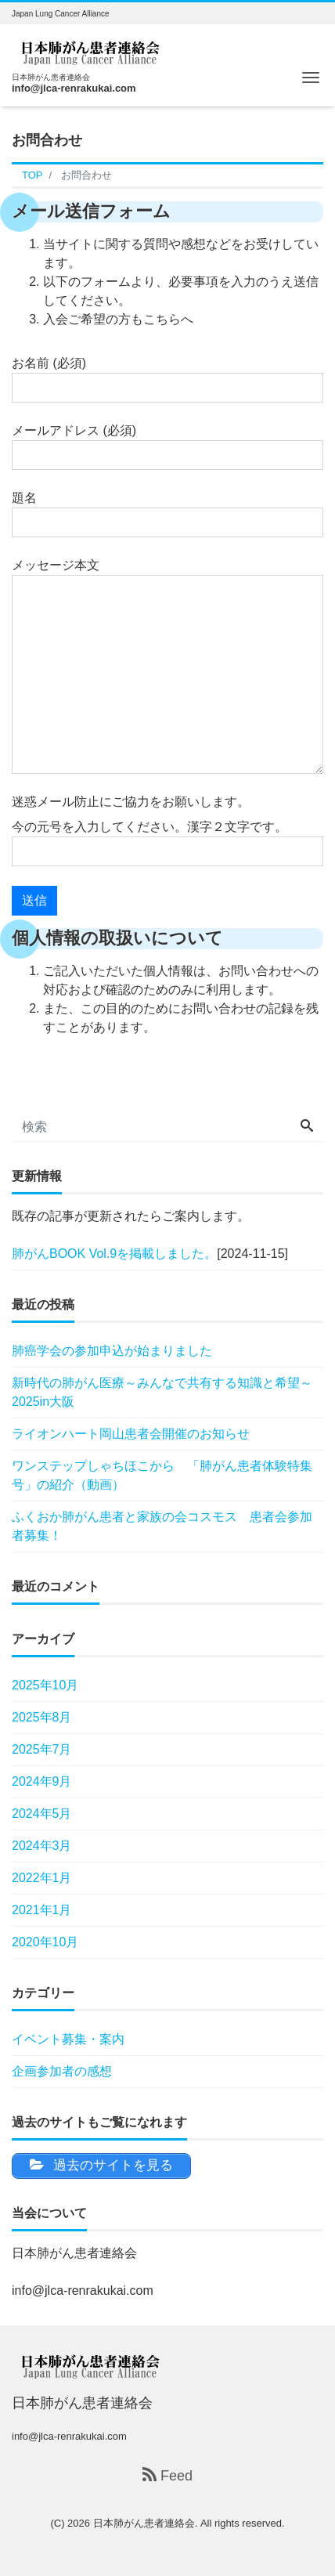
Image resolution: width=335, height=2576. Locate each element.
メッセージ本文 (167, 666)
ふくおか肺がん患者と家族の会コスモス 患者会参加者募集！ (162, 1526)
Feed (167, 2475)
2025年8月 (42, 1717)
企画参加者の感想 (62, 2071)
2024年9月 (42, 1781)
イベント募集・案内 (68, 2039)
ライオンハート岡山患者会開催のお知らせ (131, 1433)
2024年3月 (42, 1845)
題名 (167, 514)
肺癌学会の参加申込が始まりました (112, 1350)
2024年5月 (42, 1813)
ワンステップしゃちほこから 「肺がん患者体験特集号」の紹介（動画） (162, 1475)
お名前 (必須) (167, 379)
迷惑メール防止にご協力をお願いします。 (131, 801)
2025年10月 (45, 1685)
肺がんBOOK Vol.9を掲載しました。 (114, 1253)
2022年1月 (42, 1877)
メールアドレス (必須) (167, 447)
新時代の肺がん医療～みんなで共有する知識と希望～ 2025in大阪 (162, 1392)
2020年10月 (45, 1942)
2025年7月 (42, 1749)
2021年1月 (42, 1910)
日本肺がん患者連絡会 (144, 2523)
